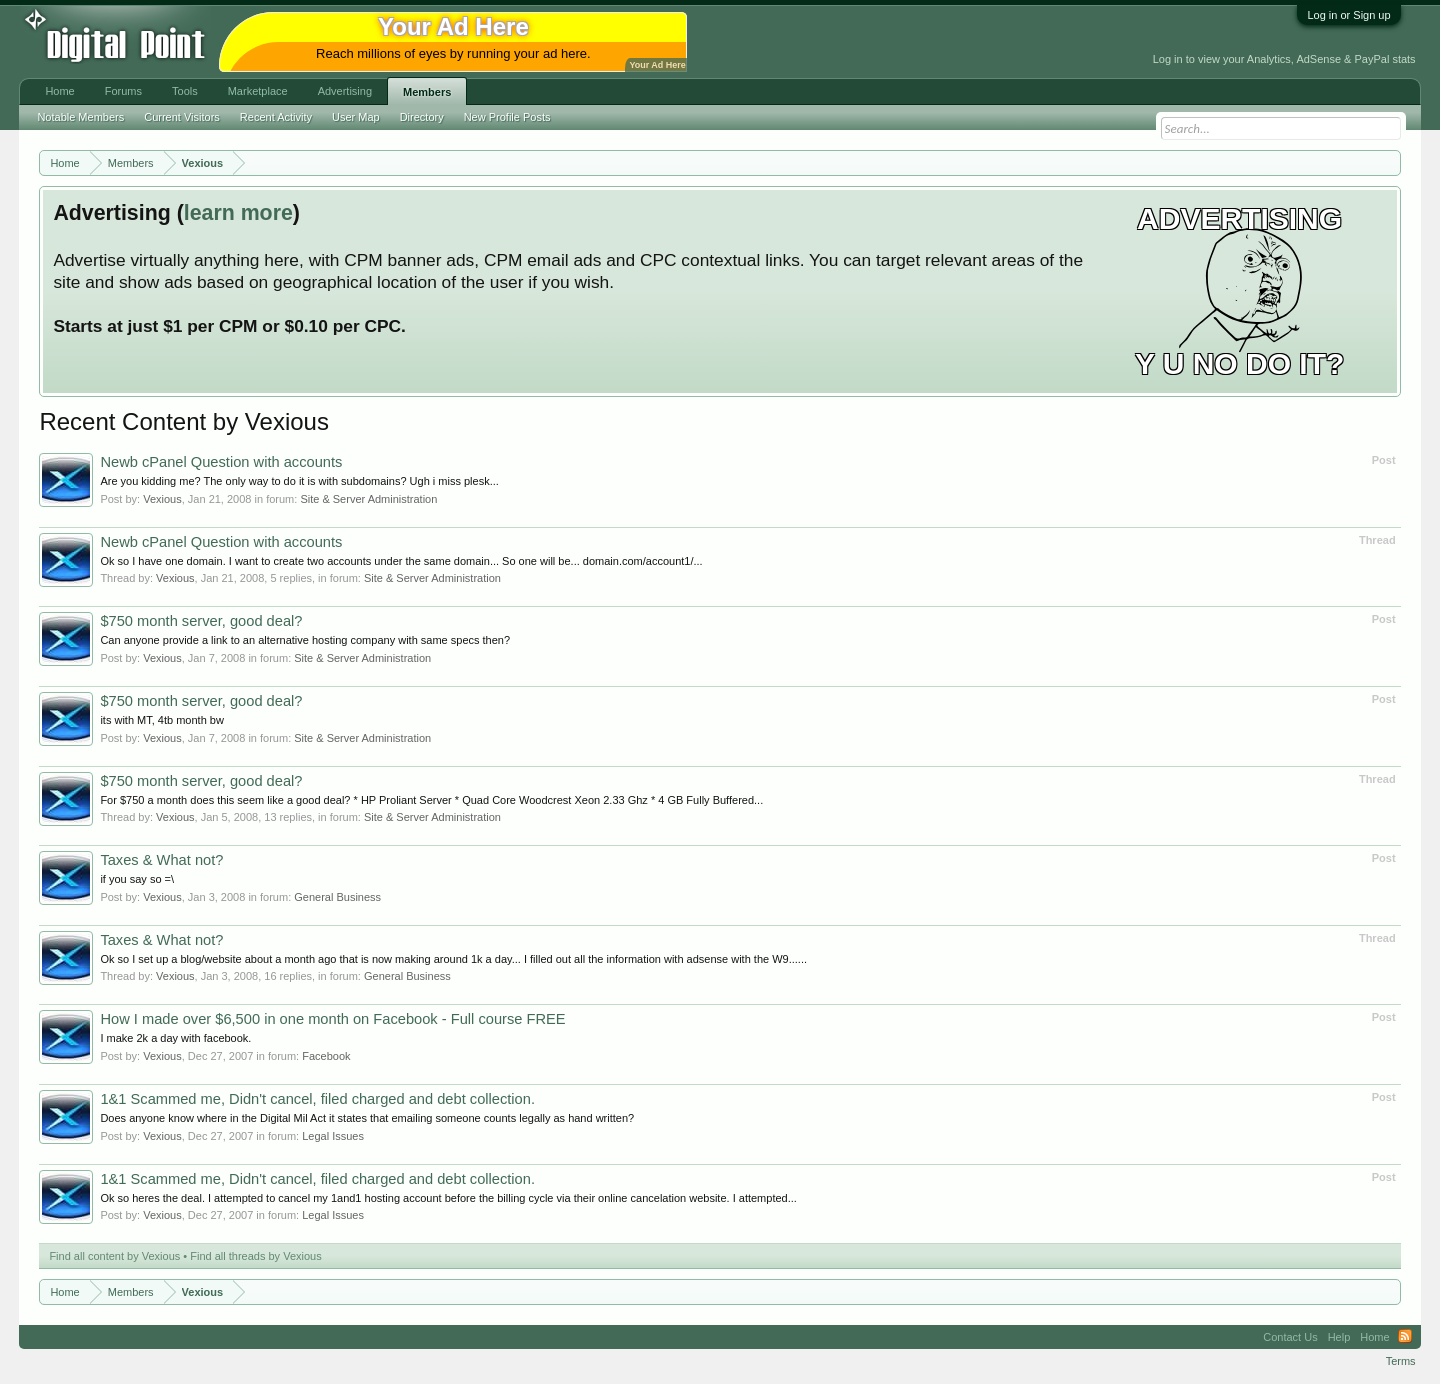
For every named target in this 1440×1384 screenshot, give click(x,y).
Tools (185, 91)
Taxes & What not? (161, 860)
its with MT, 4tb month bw (162, 720)
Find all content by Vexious (114, 1256)
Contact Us (1290, 1337)
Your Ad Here (657, 65)
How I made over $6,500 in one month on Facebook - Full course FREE (332, 1019)
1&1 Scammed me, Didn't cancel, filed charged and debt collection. (317, 1099)
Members (427, 92)
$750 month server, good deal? (201, 621)
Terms (1401, 1361)
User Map (356, 117)
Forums (123, 91)
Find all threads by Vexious (255, 1256)
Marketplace (258, 91)
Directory (422, 117)
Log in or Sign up (1348, 15)
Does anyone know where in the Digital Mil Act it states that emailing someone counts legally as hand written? (367, 1118)
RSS (1405, 1337)
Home (59, 91)
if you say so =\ (137, 879)
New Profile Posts (507, 117)
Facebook (326, 1056)
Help (1339, 1337)
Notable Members (80, 117)
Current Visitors (182, 117)
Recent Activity (276, 117)
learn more (238, 213)
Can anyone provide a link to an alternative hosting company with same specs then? (305, 640)
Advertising (345, 91)
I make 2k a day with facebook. (175, 1038)
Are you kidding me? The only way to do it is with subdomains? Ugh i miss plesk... (299, 481)
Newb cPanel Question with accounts (221, 462)
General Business (337, 897)
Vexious (162, 499)
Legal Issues (333, 1136)
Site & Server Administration (368, 499)
